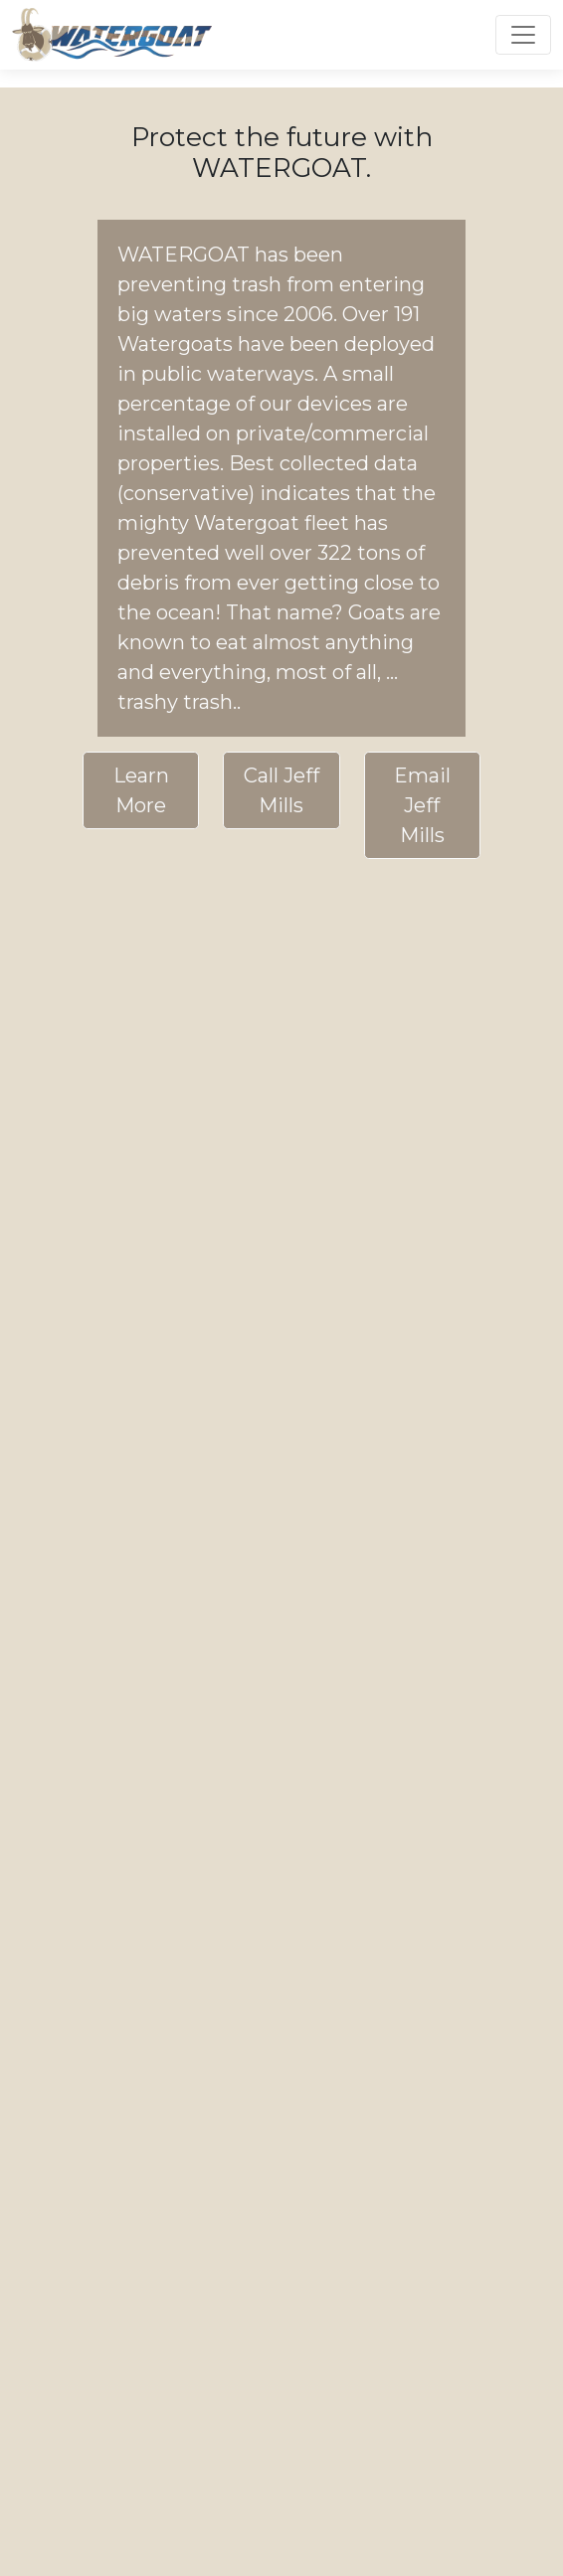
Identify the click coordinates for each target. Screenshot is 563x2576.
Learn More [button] (141, 790)
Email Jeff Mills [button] (422, 805)
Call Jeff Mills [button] (281, 790)
